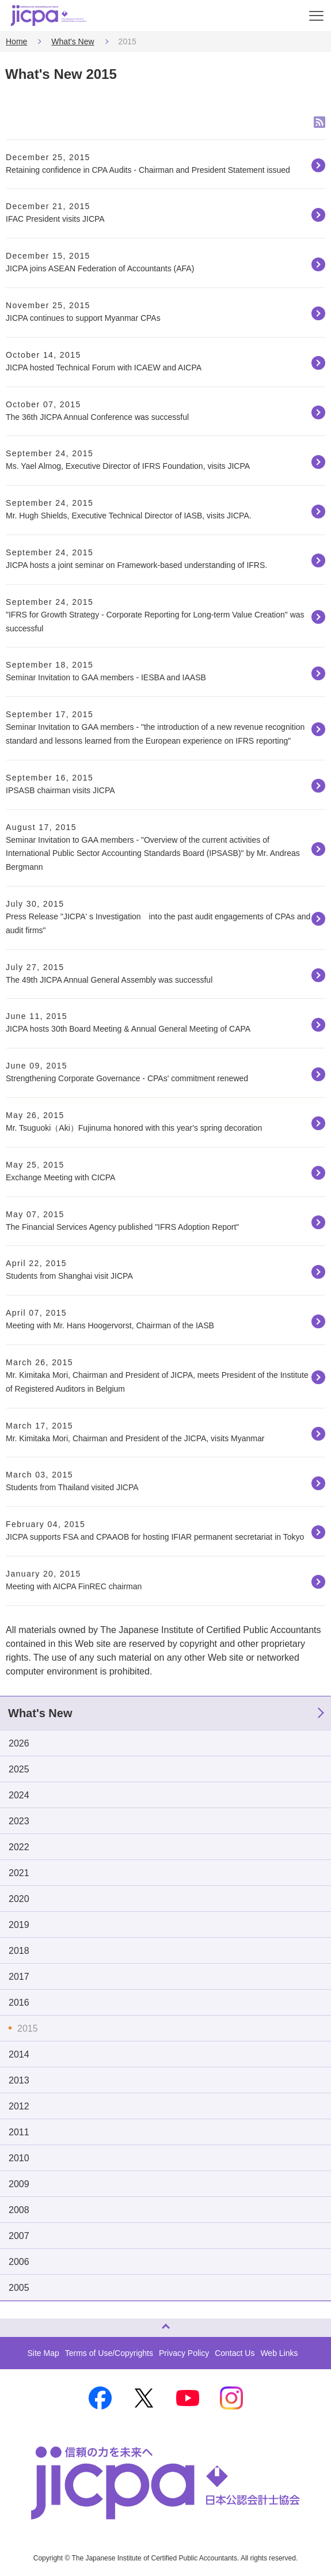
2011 (19, 2132)
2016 (19, 2002)
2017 (19, 1977)
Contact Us (234, 2353)
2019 (19, 1925)
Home (16, 41)
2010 (19, 2158)
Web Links (279, 2353)
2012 (19, 2106)
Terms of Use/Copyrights (109, 2353)
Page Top (12, 2323)
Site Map (43, 2353)
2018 (19, 1951)
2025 (19, 1769)
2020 (19, 1899)
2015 (27, 2028)
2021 (19, 1873)
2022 (19, 1847)
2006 (19, 2262)
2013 (19, 2080)
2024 (19, 1795)
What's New (72, 41)
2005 (19, 2288)
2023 (19, 1821)
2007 (19, 2236)
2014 (19, 2054)
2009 (19, 2184)
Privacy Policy (184, 2353)
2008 (19, 2210)
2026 (19, 1743)
